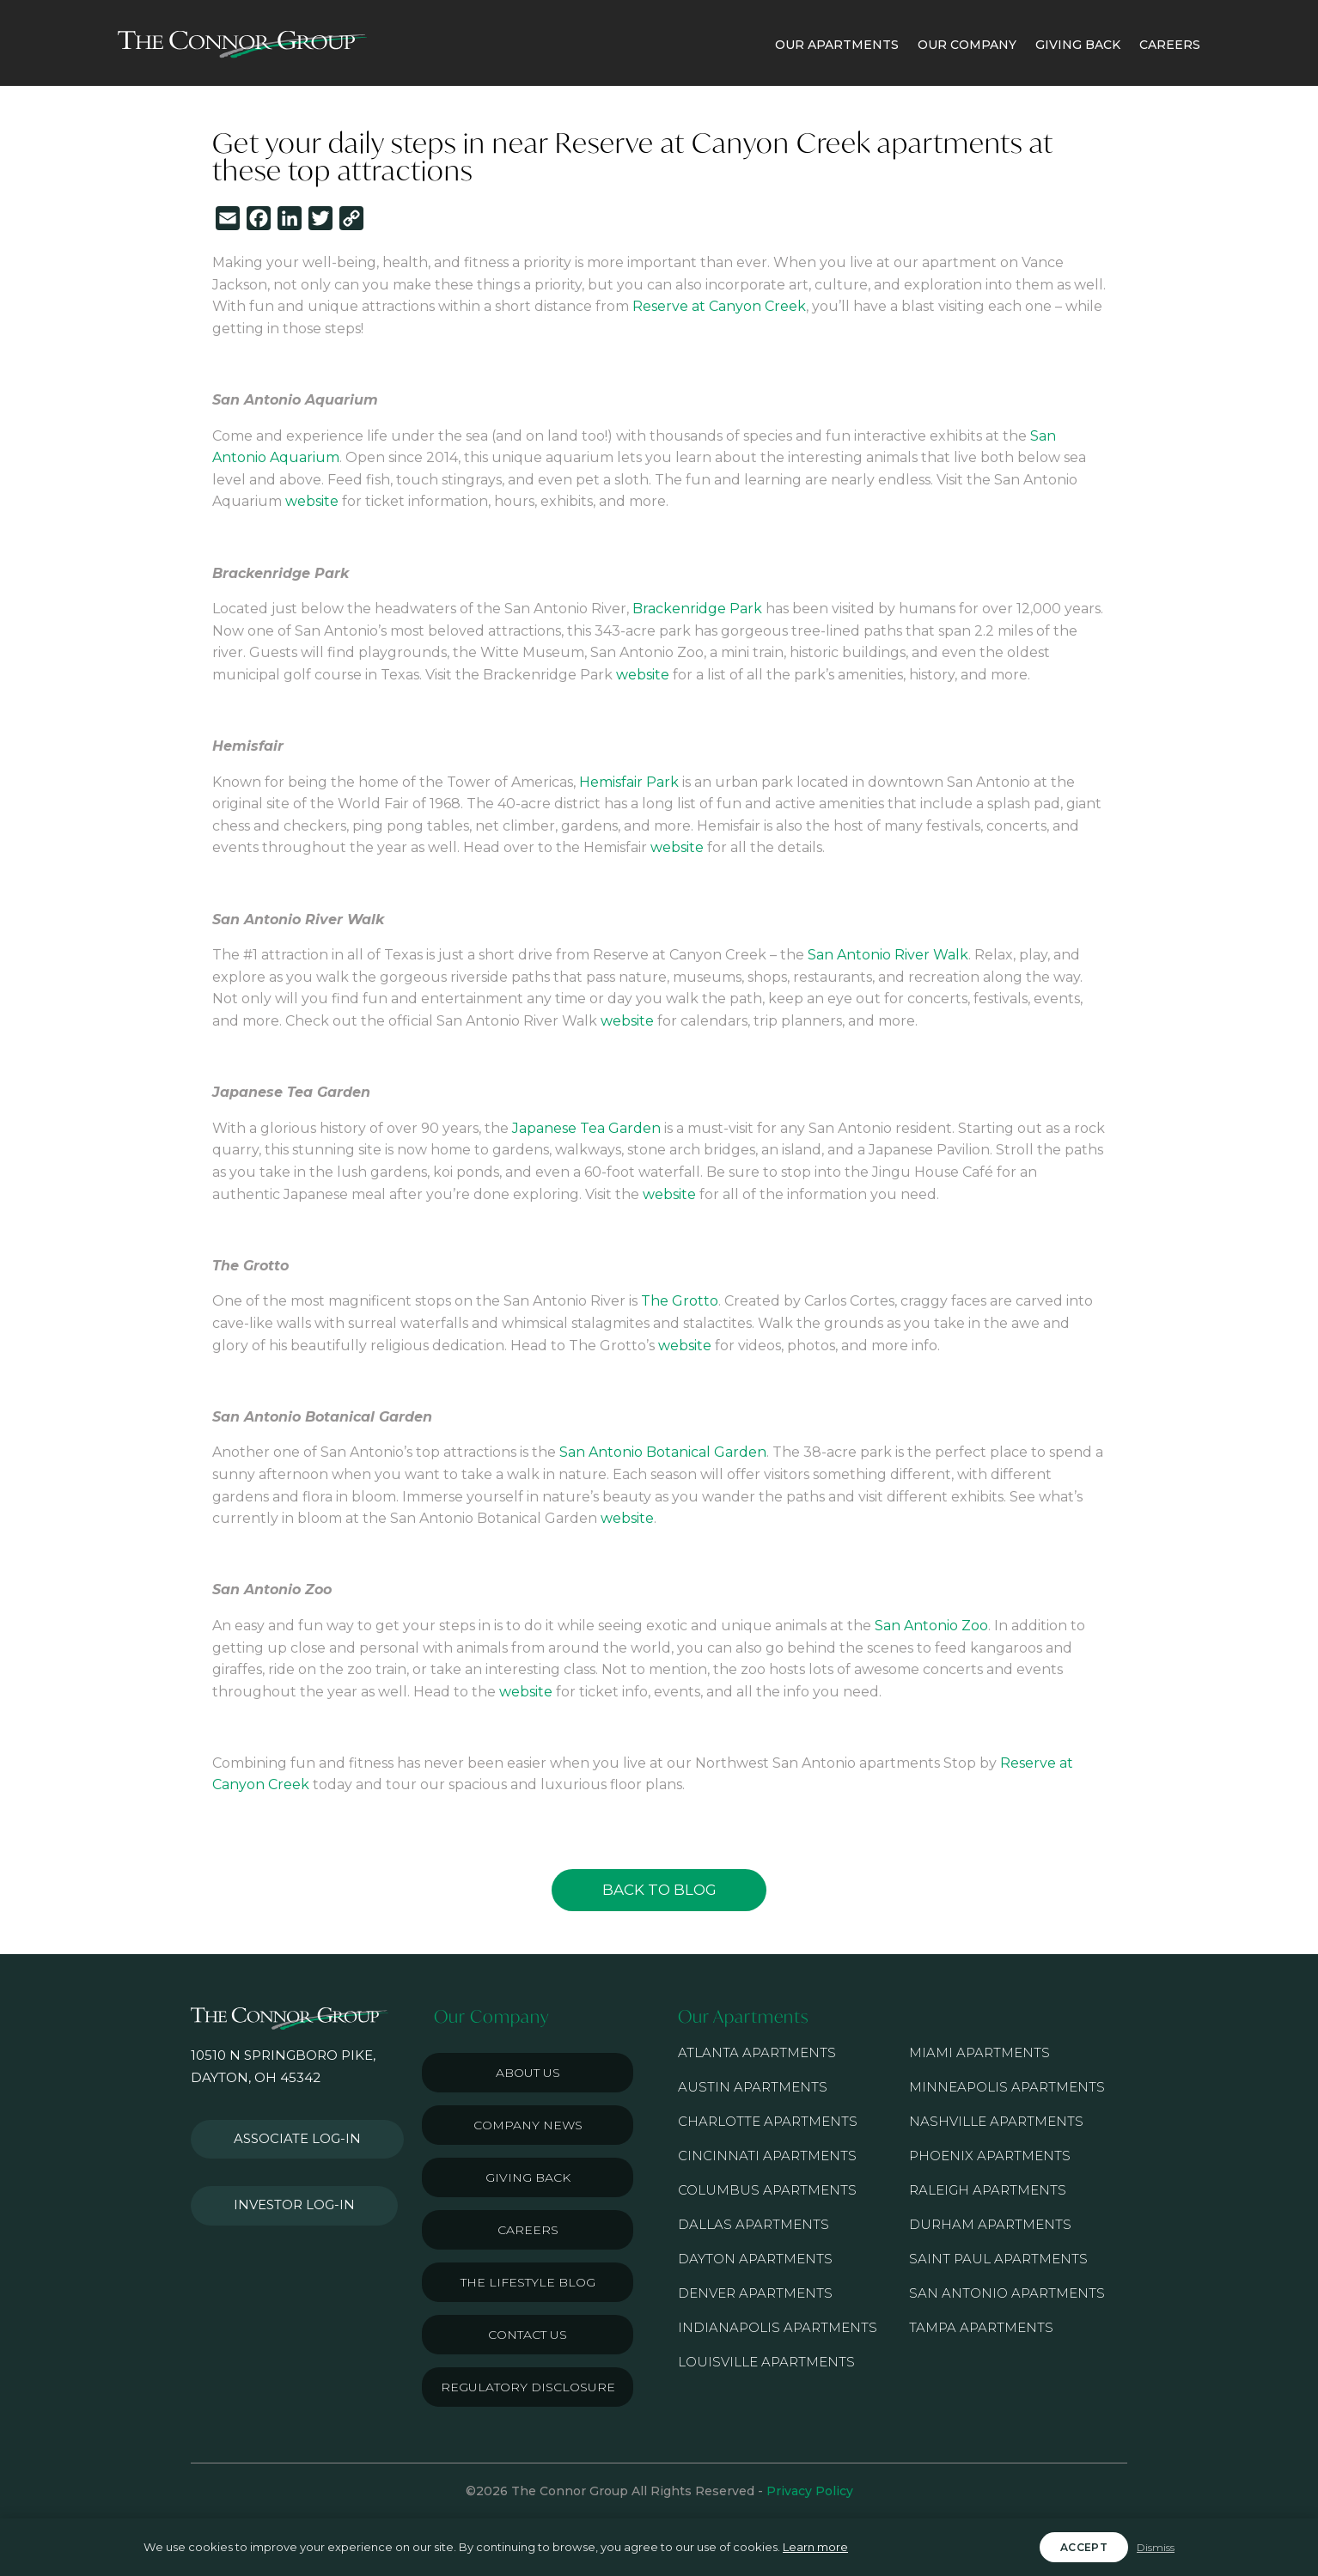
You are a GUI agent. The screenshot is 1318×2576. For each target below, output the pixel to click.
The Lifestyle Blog (528, 2282)
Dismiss (1156, 2547)
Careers (527, 2230)
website (312, 501)
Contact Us (527, 2334)
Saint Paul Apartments (998, 2258)
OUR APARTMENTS (837, 44)
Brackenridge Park (697, 608)
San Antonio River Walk (888, 955)
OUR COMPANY (967, 44)
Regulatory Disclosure (528, 2387)
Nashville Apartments (996, 2121)
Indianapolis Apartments (777, 2327)
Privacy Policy (809, 2491)
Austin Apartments (752, 2087)
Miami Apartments (979, 2052)
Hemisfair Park (629, 782)
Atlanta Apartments (757, 2052)
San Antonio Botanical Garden (662, 1452)
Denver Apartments (755, 2293)
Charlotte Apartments (767, 2121)
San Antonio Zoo (931, 1625)
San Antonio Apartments (1007, 2293)
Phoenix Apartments (990, 2155)
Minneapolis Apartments (1007, 2087)
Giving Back (528, 2177)
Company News (528, 2125)
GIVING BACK (1077, 44)
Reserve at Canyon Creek (719, 306)
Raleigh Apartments (987, 2190)
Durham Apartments (990, 2224)
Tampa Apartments (981, 2327)
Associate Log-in (288, 2133)
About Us (528, 2072)
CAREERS (1169, 44)
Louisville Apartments (766, 2362)
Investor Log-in (284, 2186)
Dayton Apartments (755, 2258)
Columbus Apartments (767, 2190)
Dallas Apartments (753, 2224)
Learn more (815, 2547)
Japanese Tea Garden (586, 1128)
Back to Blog (659, 1889)
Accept (1083, 2547)
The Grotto (679, 1301)
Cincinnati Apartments (767, 2155)
